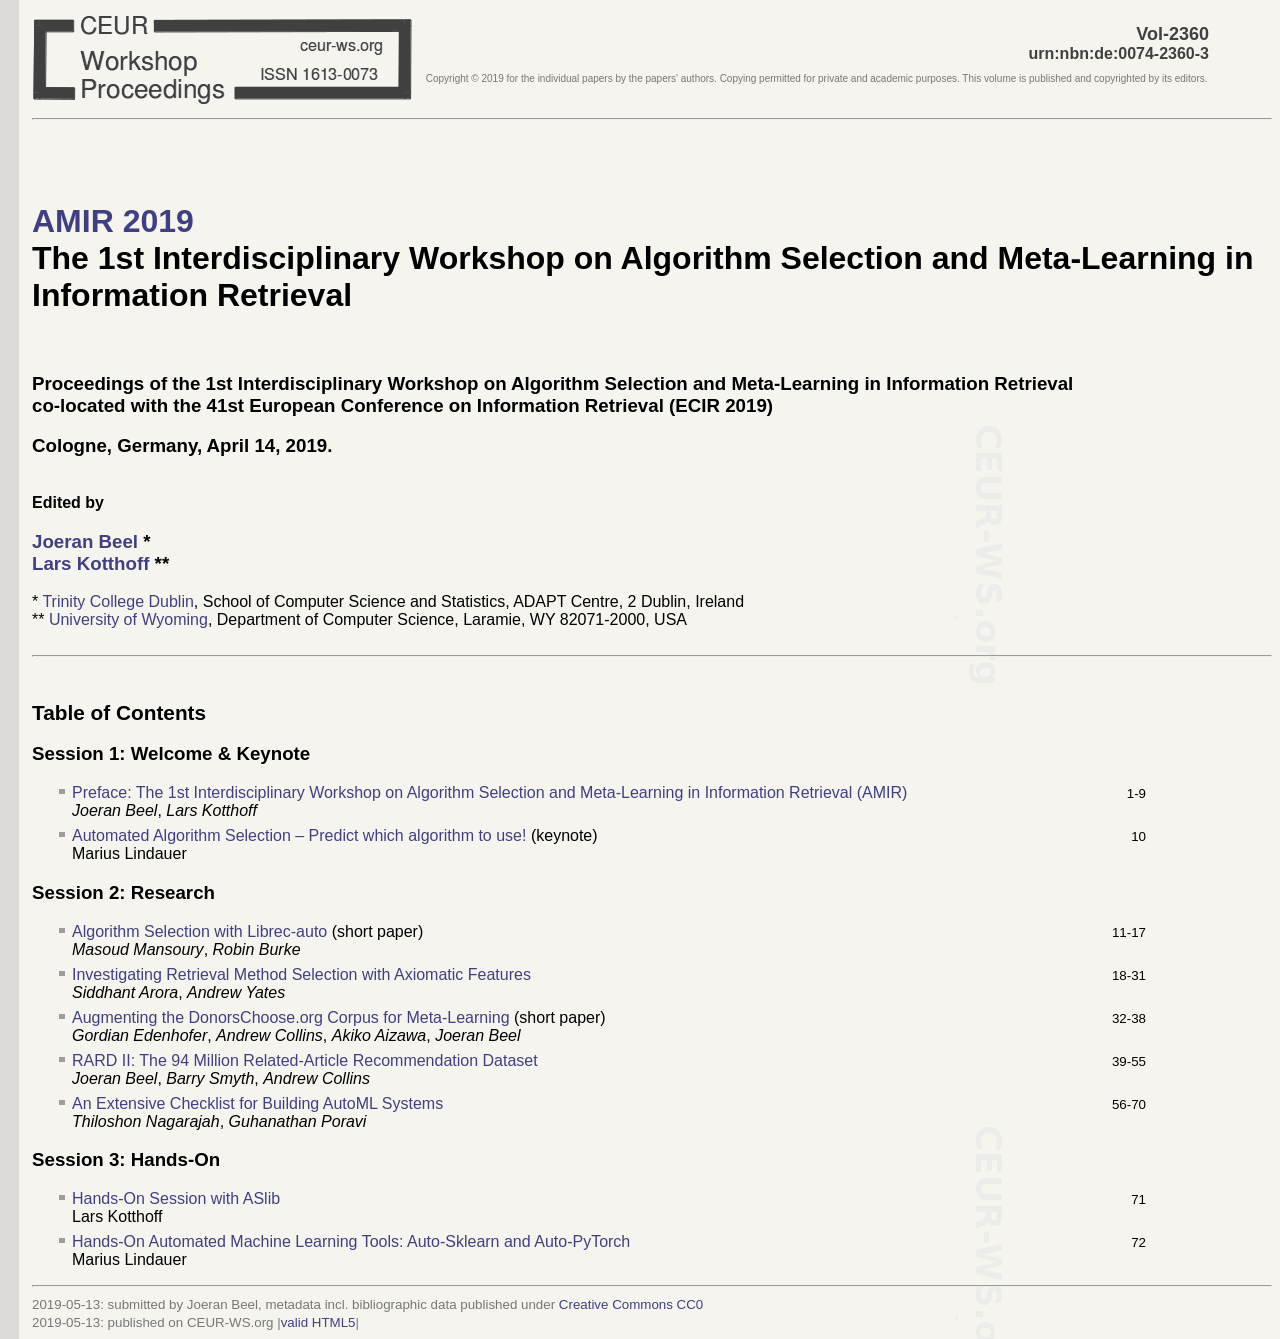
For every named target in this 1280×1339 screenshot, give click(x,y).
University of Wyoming (128, 619)
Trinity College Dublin (117, 601)
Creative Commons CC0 (631, 1304)
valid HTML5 (318, 1322)
